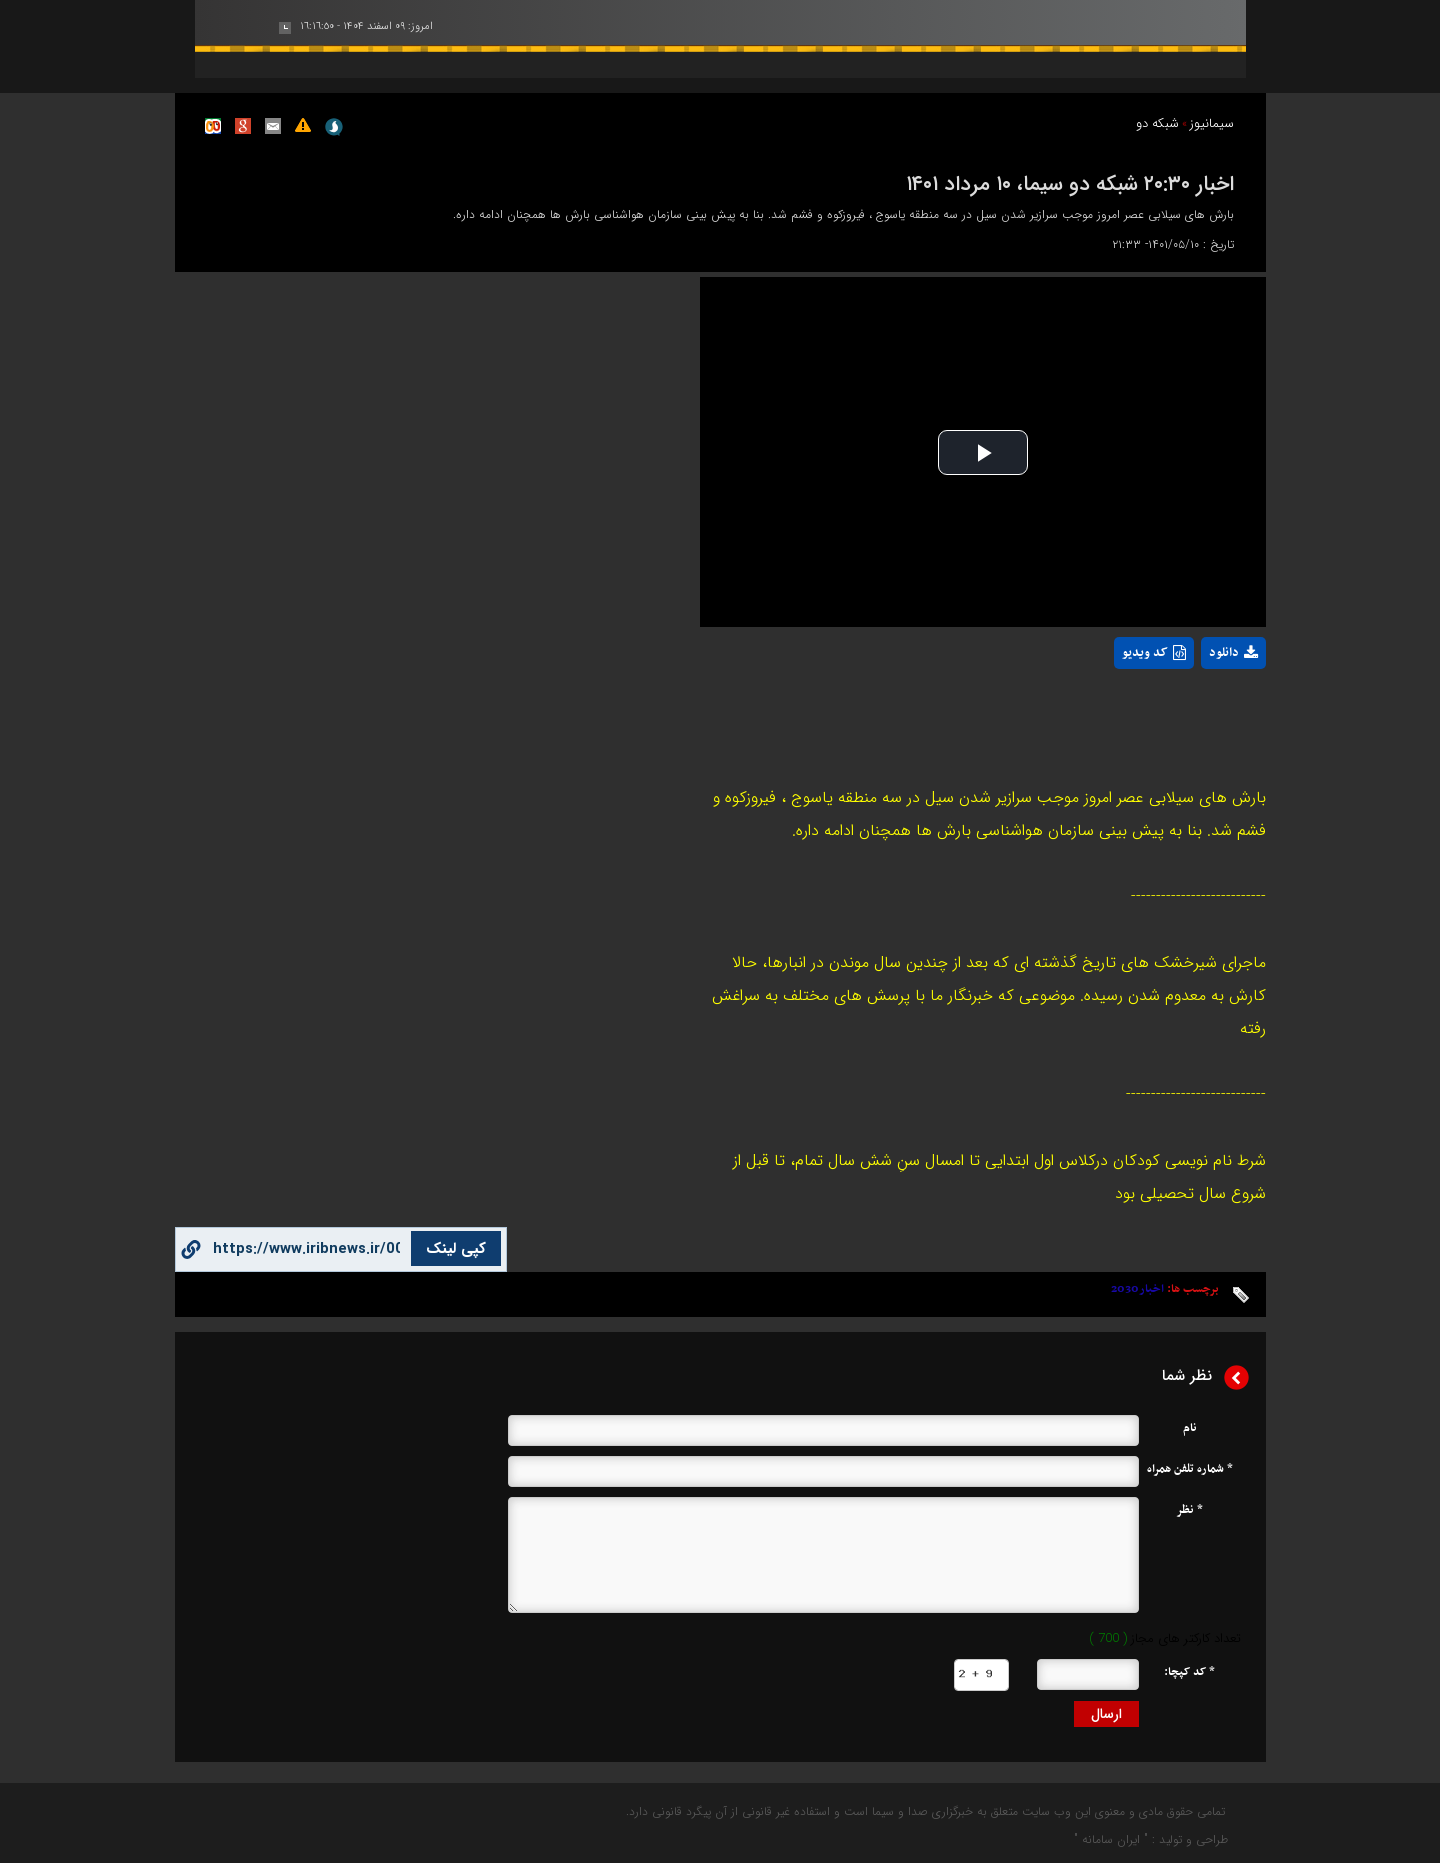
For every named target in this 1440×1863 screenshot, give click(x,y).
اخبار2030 (1137, 1289)
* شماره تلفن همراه (1190, 1469)
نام (1190, 1428)
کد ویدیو (1154, 653)
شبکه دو (1157, 123)
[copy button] (306, 1249)
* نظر (1189, 1510)
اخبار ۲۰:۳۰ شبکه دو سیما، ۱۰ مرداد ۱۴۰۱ (1070, 182)
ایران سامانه (1111, 1839)
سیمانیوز (1212, 123)
